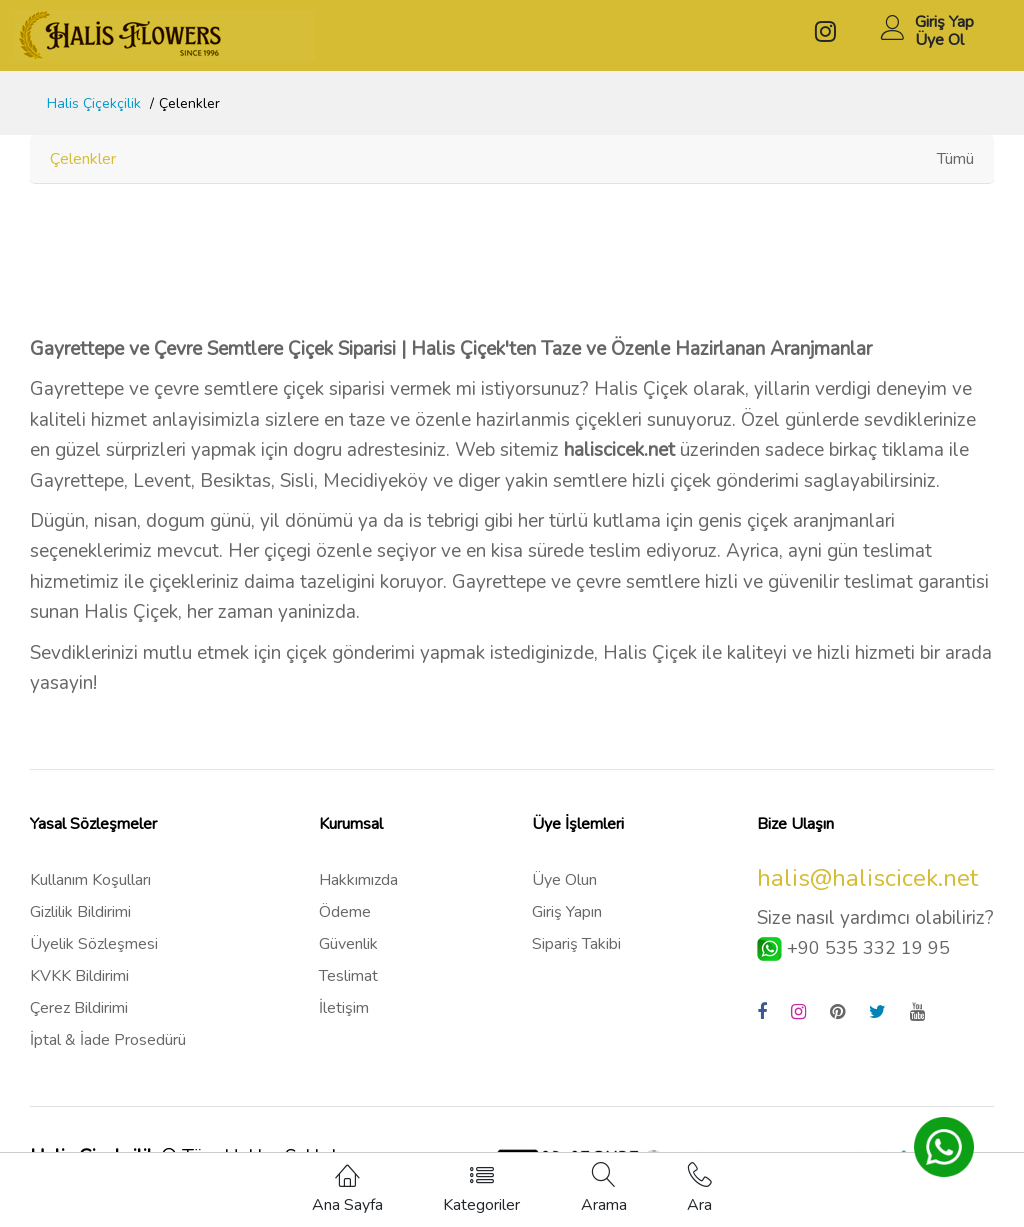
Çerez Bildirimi (79, 1008)
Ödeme (345, 912)
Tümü (955, 159)
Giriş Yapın (567, 912)
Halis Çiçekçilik (94, 103)
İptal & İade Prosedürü (108, 1040)
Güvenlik (348, 944)
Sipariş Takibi (576, 944)
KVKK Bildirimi (79, 976)
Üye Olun (564, 880)
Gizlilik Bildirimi (80, 912)
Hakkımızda (358, 880)
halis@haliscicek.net (867, 878)
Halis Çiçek (641, 389)
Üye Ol (939, 40)
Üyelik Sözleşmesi (94, 944)
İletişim (344, 1008)
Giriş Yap (944, 22)
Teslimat (348, 976)
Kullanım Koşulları (90, 880)
